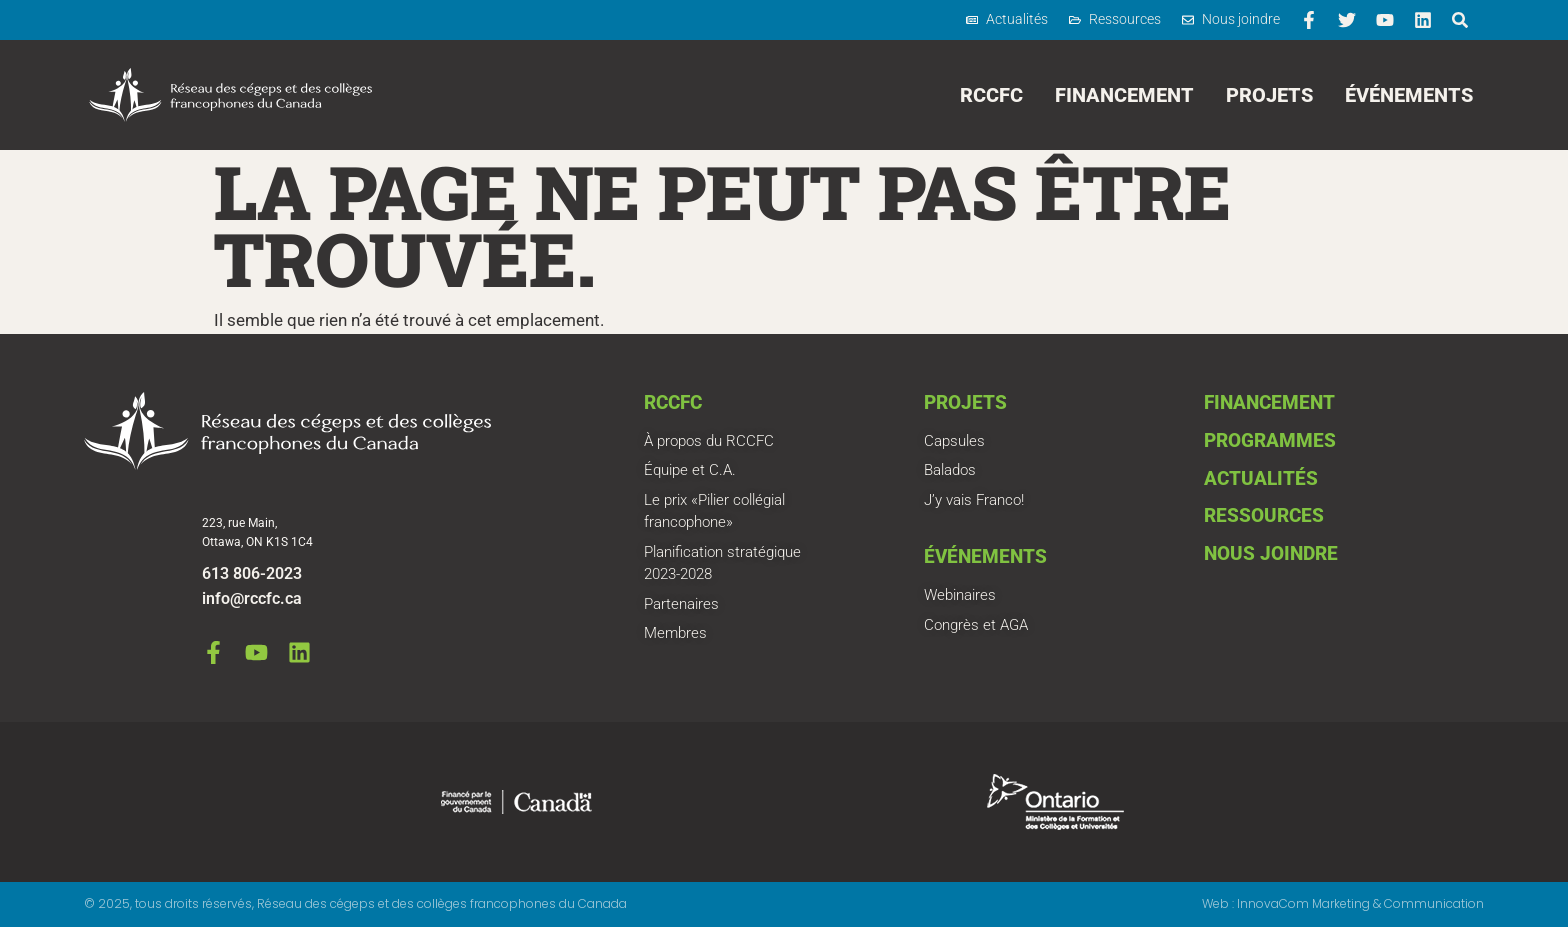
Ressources (1264, 515)
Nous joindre (1271, 553)
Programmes (1270, 440)
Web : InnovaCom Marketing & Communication (1343, 903)
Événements (1409, 95)
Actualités (1261, 478)
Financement (1124, 95)
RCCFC (991, 95)
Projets (1269, 95)
